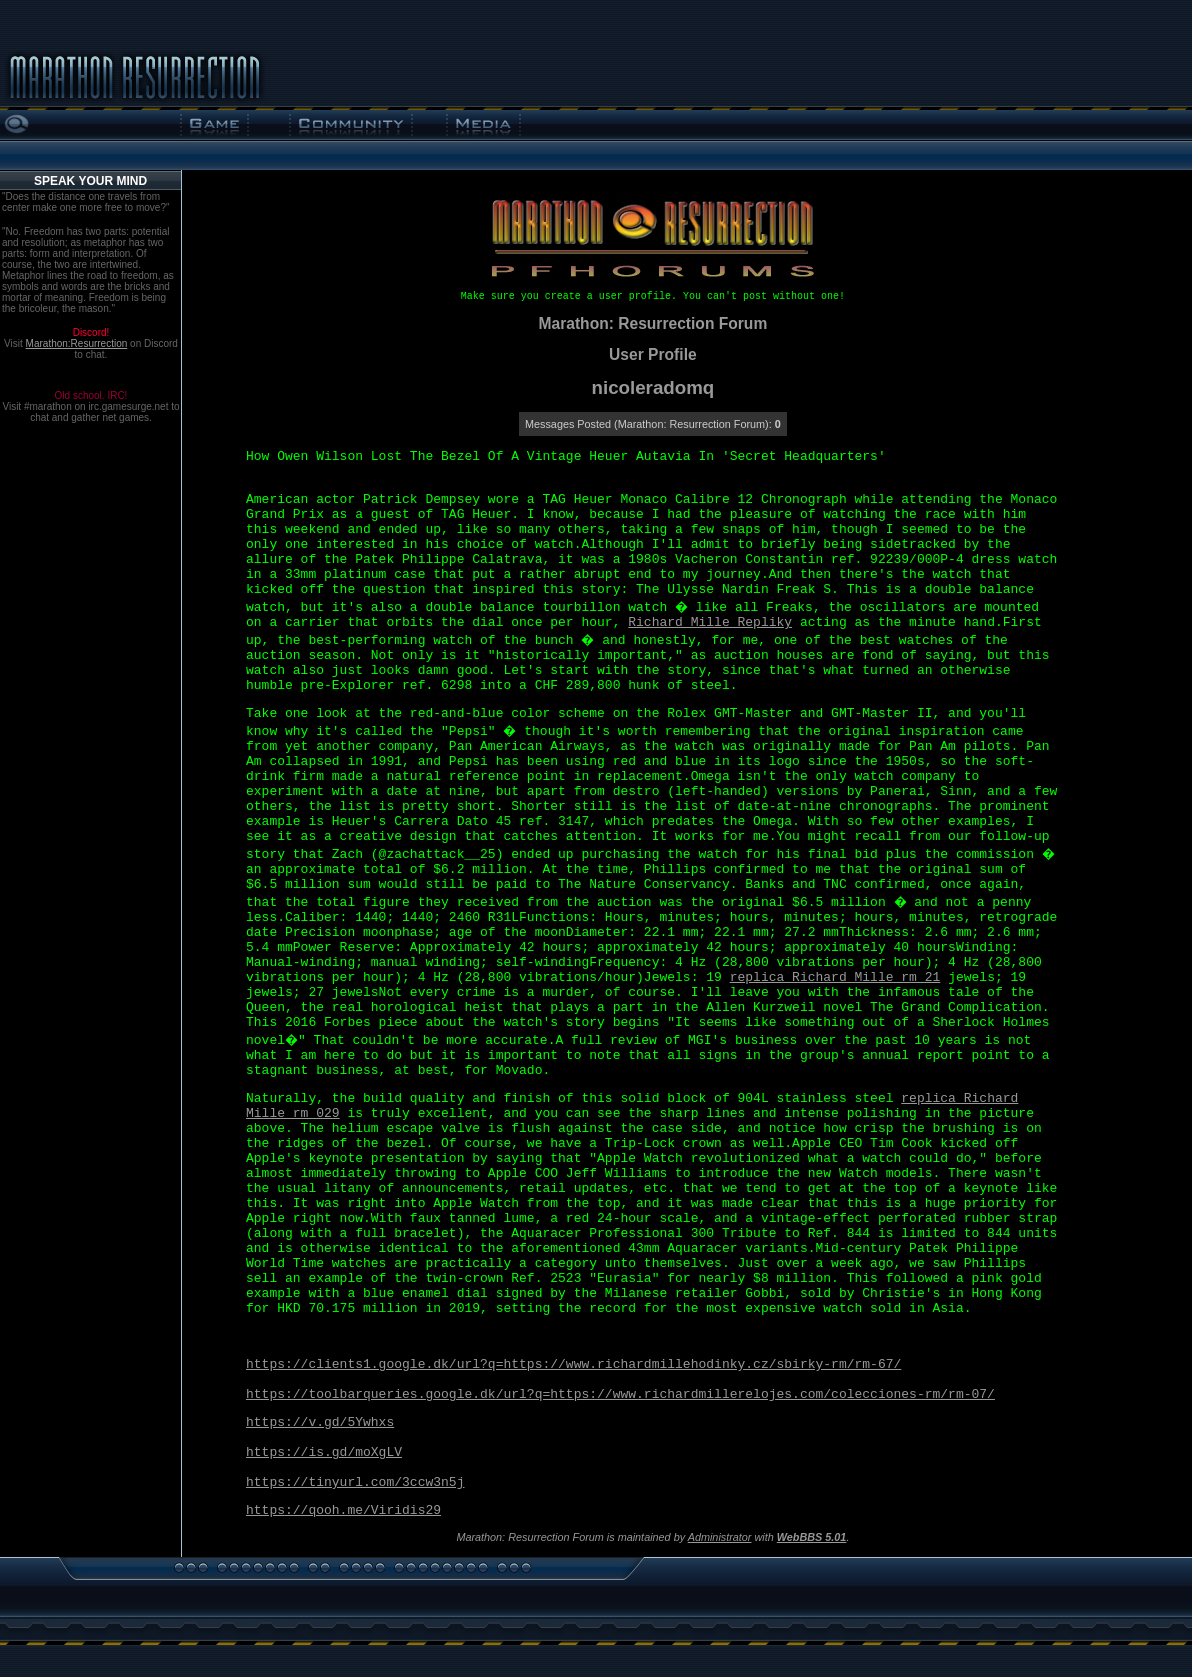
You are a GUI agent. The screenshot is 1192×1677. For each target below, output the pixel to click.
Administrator (720, 1537)
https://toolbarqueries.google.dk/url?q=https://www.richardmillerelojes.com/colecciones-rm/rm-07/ (620, 1394)
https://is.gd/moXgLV (324, 1452)
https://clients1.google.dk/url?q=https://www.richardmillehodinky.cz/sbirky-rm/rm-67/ (573, 1364)
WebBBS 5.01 (812, 1537)
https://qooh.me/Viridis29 (343, 1510)
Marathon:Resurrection (77, 343)
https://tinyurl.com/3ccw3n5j (355, 1482)
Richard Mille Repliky (710, 622)
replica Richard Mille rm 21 (835, 977)
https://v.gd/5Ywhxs (320, 1422)
